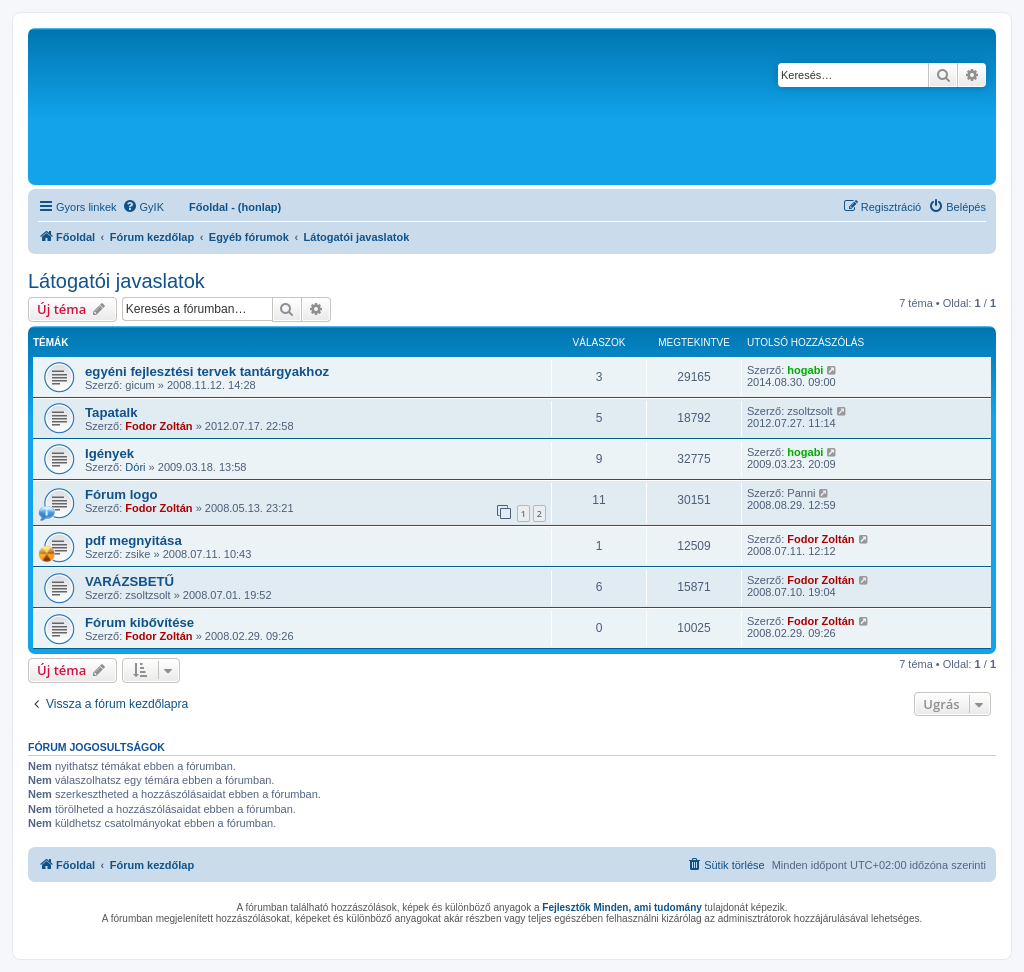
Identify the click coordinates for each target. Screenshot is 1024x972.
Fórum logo (121, 494)
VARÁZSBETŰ (129, 581)
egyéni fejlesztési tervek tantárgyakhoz (207, 371)
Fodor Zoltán (158, 426)
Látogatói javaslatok (116, 281)
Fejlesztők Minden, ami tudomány (621, 907)
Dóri (135, 467)
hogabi (805, 370)
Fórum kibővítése (139, 622)
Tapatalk (111, 412)
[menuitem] (143, 207)
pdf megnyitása (133, 540)
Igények (109, 453)
